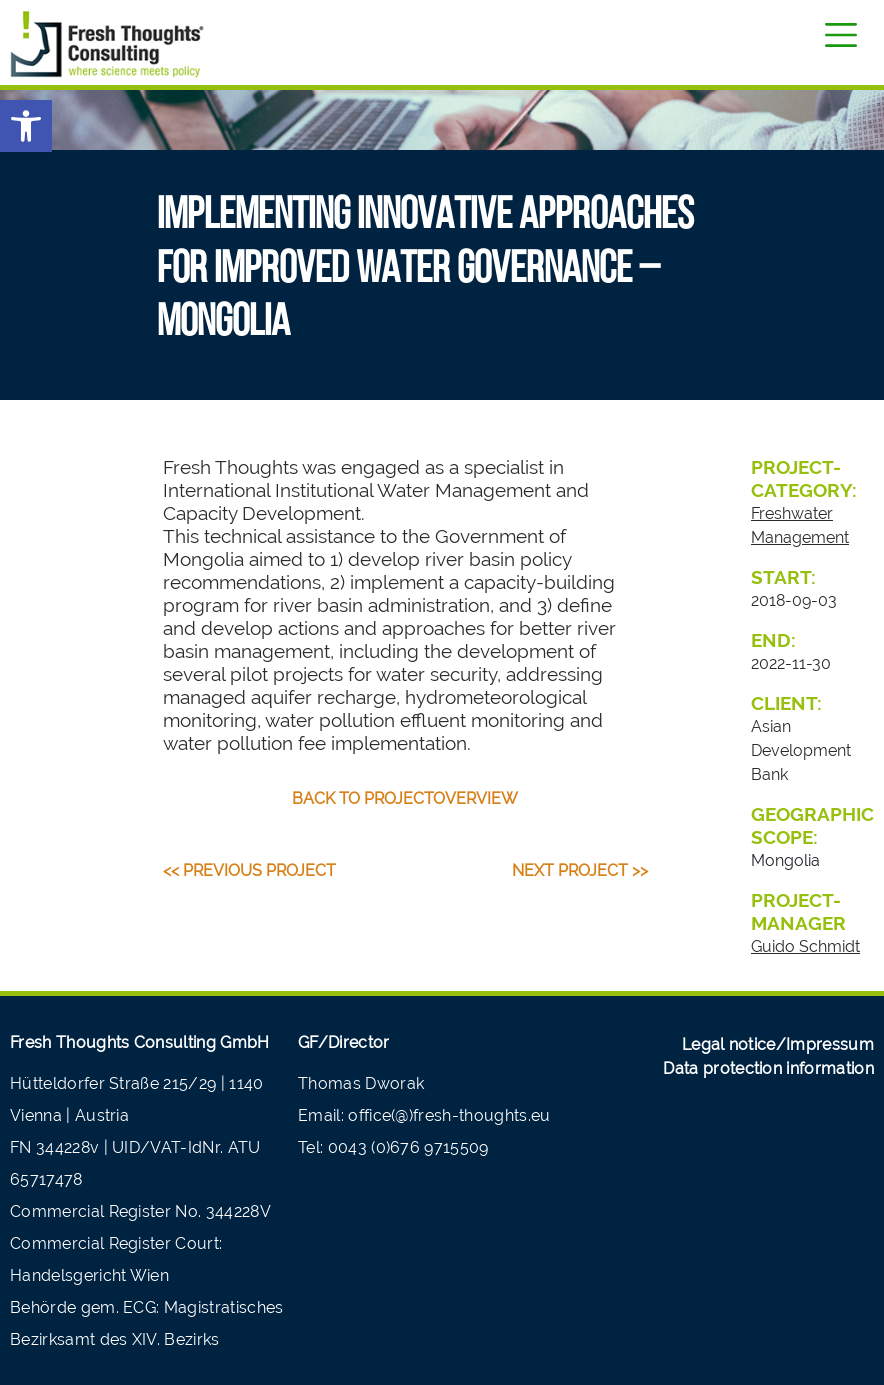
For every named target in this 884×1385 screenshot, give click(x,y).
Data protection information (768, 1068)
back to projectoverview (405, 798)
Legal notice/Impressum (778, 1044)
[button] (26, 126)
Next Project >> (580, 870)
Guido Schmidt (805, 946)
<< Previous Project (249, 870)
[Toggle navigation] (841, 35)
